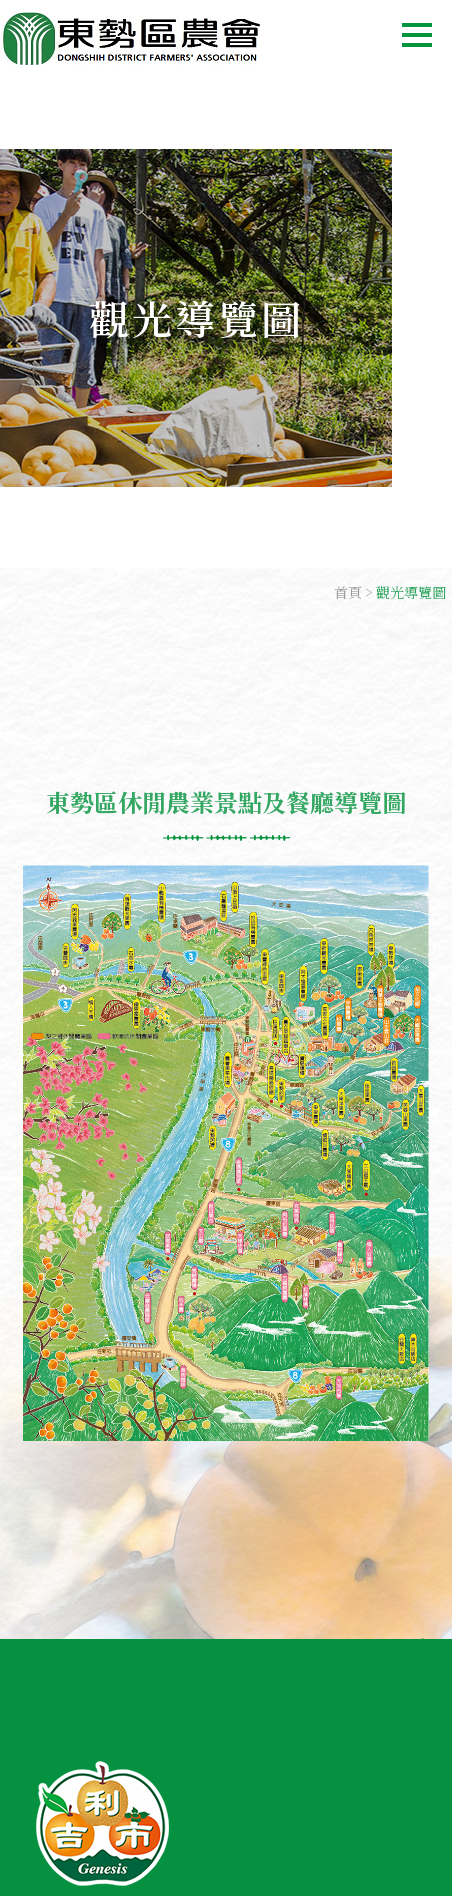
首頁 (348, 592)
